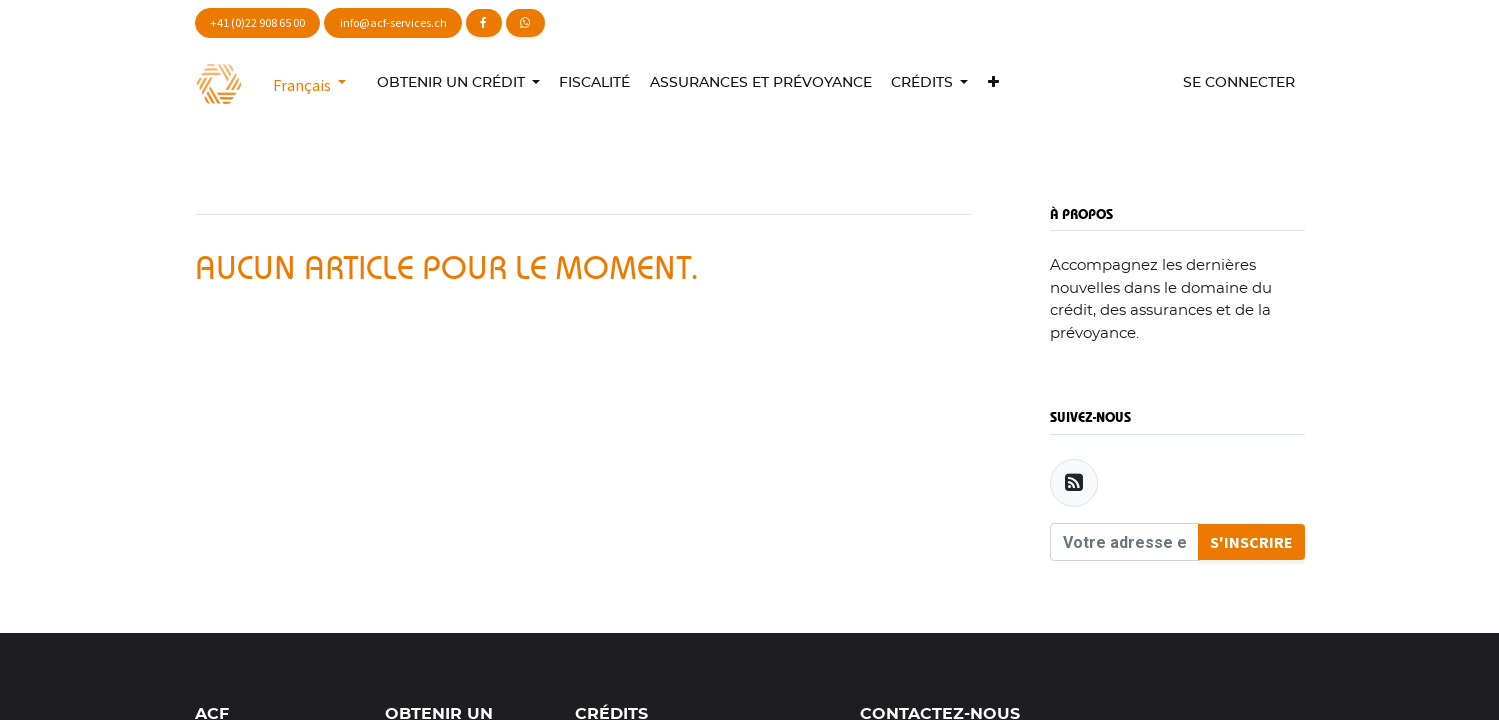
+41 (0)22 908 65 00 (257, 22)
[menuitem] (595, 83)
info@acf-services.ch (393, 22)
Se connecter (1239, 83)
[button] (993, 83)
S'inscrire (1251, 542)
